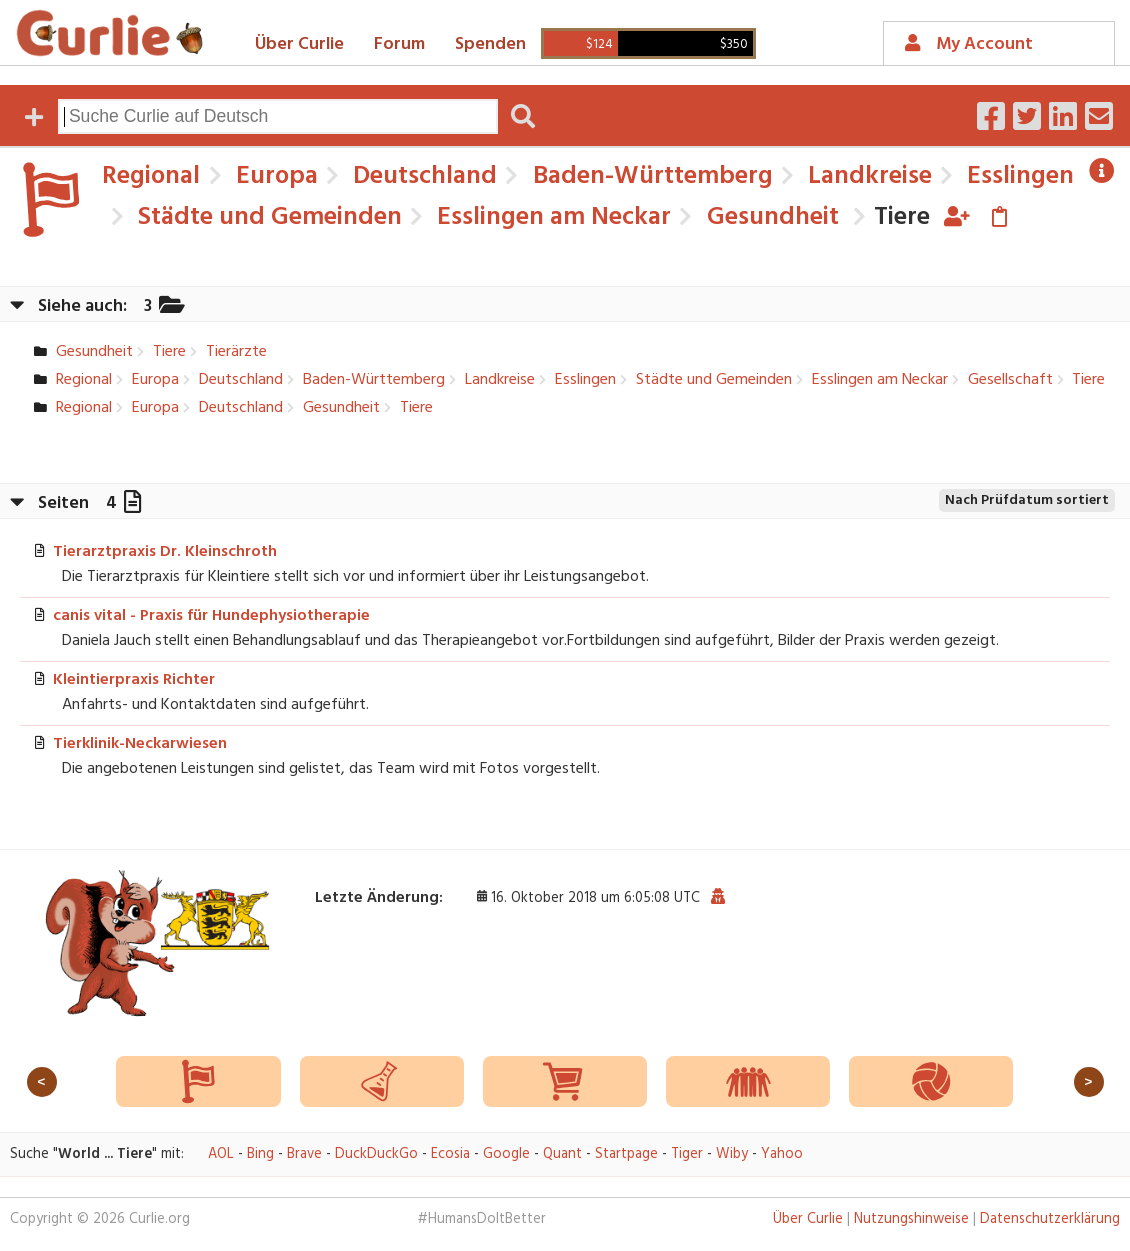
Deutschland (422, 176)
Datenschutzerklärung (1050, 1219)
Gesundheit (770, 217)
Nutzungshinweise (911, 1219)
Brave (304, 1154)
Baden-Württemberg (650, 176)
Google (506, 1154)
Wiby (732, 1154)
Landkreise (867, 176)
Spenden (490, 44)
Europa (274, 176)
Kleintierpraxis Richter (134, 680)
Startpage (626, 1154)
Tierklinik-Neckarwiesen (140, 744)
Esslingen (1017, 176)
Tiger (687, 1154)
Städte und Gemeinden (267, 217)
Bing (260, 1154)
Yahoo (782, 1154)
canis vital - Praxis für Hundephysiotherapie (211, 616)
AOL (221, 1154)
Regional (151, 176)
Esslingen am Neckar (551, 217)
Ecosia (450, 1154)
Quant (562, 1154)
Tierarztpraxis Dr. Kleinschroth (165, 552)
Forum (399, 44)
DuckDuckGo (376, 1154)
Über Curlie (299, 44)
